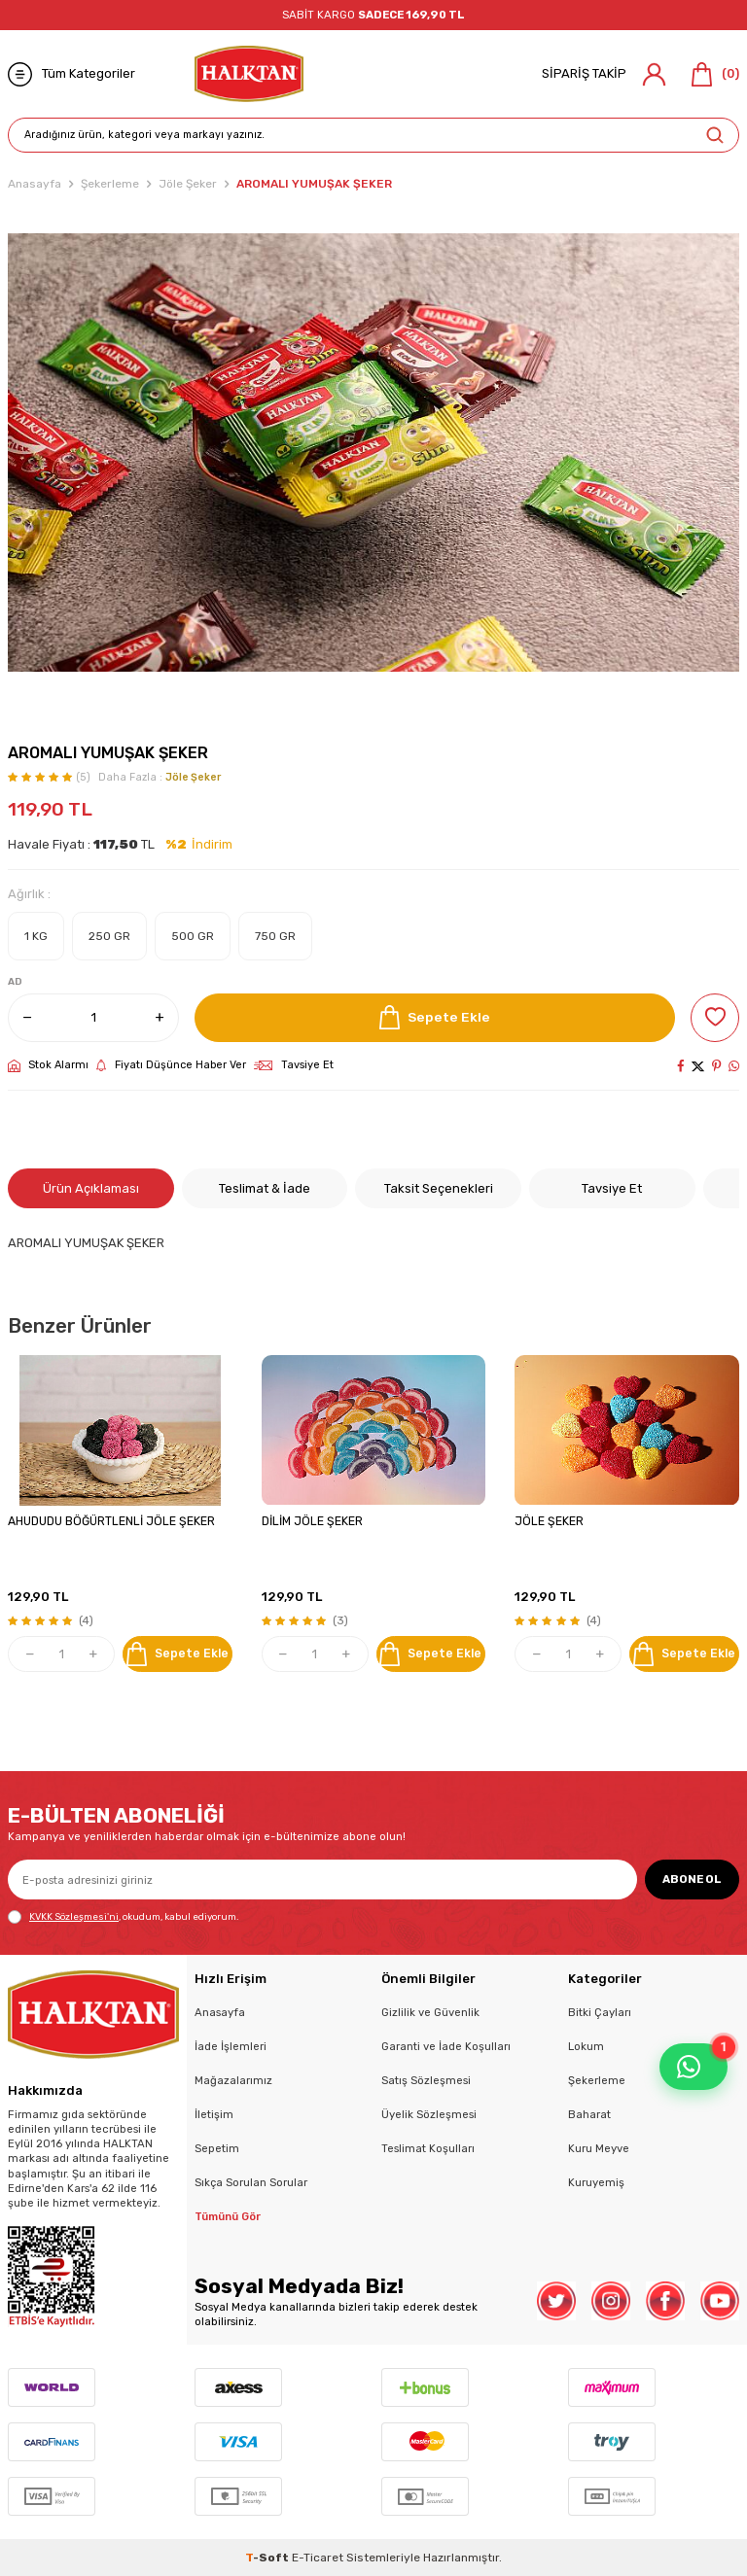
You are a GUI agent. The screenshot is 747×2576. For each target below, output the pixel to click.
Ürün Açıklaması (91, 1188)
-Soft (268, 2557)
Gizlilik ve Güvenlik (430, 2012)
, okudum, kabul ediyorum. (123, 1917)
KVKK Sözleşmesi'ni (74, 1916)
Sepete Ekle (434, 1017)
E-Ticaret (317, 2557)
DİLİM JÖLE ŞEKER (312, 1521)
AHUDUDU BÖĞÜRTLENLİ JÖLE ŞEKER (111, 1521)
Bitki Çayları (599, 2012)
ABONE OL (692, 1879)
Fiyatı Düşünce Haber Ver (171, 1065)
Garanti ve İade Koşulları (446, 2046)
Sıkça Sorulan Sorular (251, 2182)
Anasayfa (34, 184)
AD (15, 982)
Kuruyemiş (596, 2182)
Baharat (589, 2114)
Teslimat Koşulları (428, 2148)
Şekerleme (110, 184)
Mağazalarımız (233, 2080)
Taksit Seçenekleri (438, 1188)
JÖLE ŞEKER (549, 1521)
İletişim (214, 2114)
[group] (373, 452)
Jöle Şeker (188, 184)
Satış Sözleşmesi (426, 2080)
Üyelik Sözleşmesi (429, 2114)
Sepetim (217, 2148)
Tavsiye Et (294, 1065)
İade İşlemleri (231, 2046)
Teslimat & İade (264, 1188)
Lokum (586, 2046)
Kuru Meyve (598, 2148)
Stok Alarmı (48, 1065)
